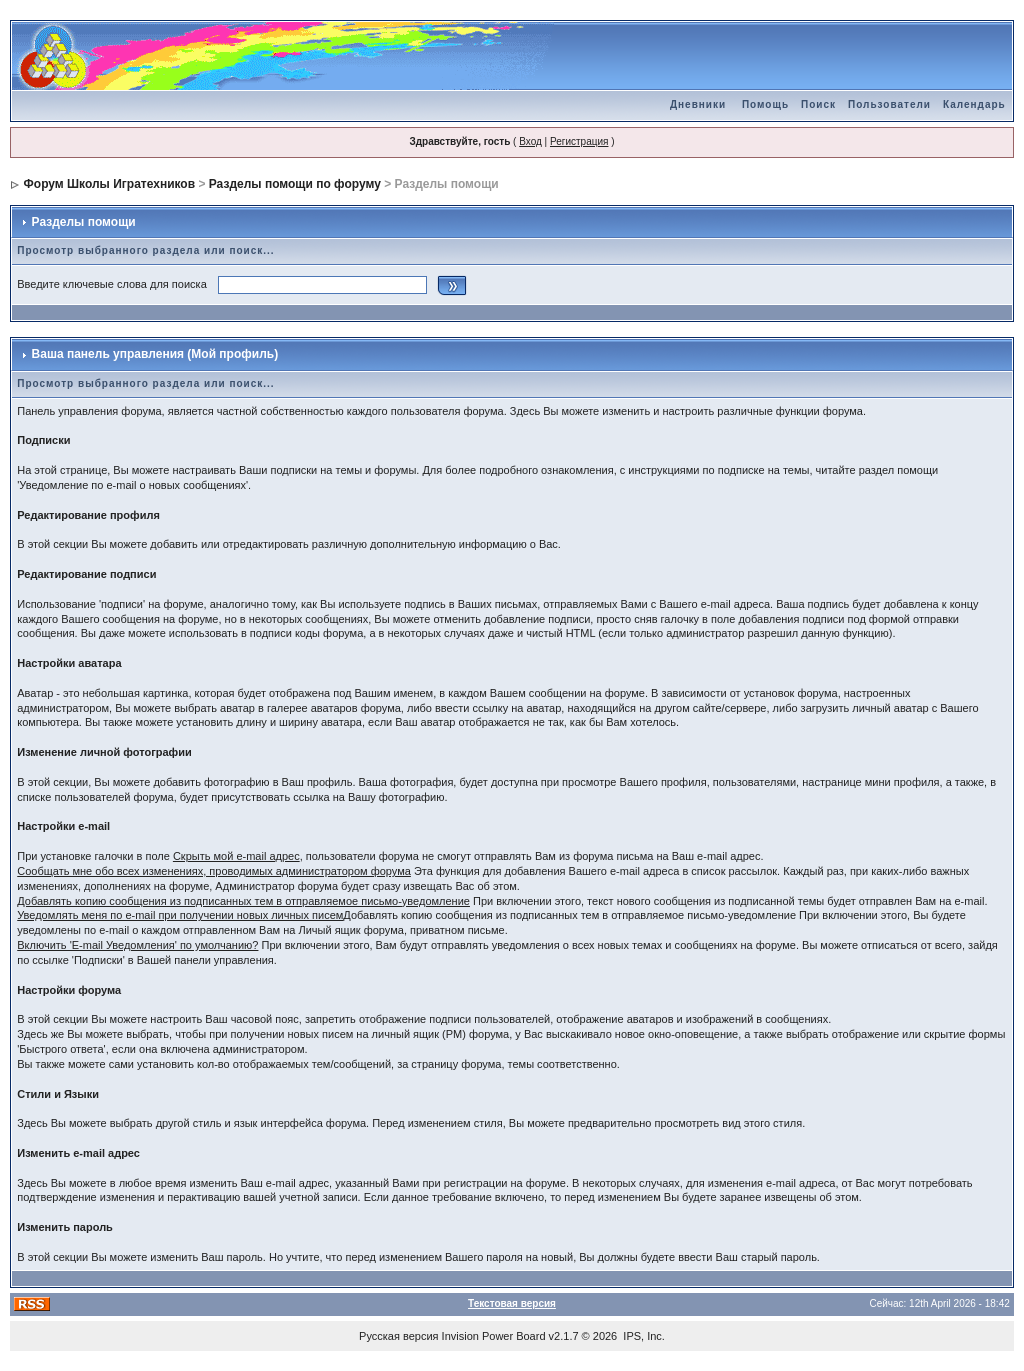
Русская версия (398, 1336)
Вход (530, 141)
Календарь (974, 104)
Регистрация (579, 141)
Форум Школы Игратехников (110, 184)
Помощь (765, 104)
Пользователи (889, 104)
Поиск (818, 104)
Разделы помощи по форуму (295, 184)
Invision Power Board (494, 1336)
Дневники (698, 104)
